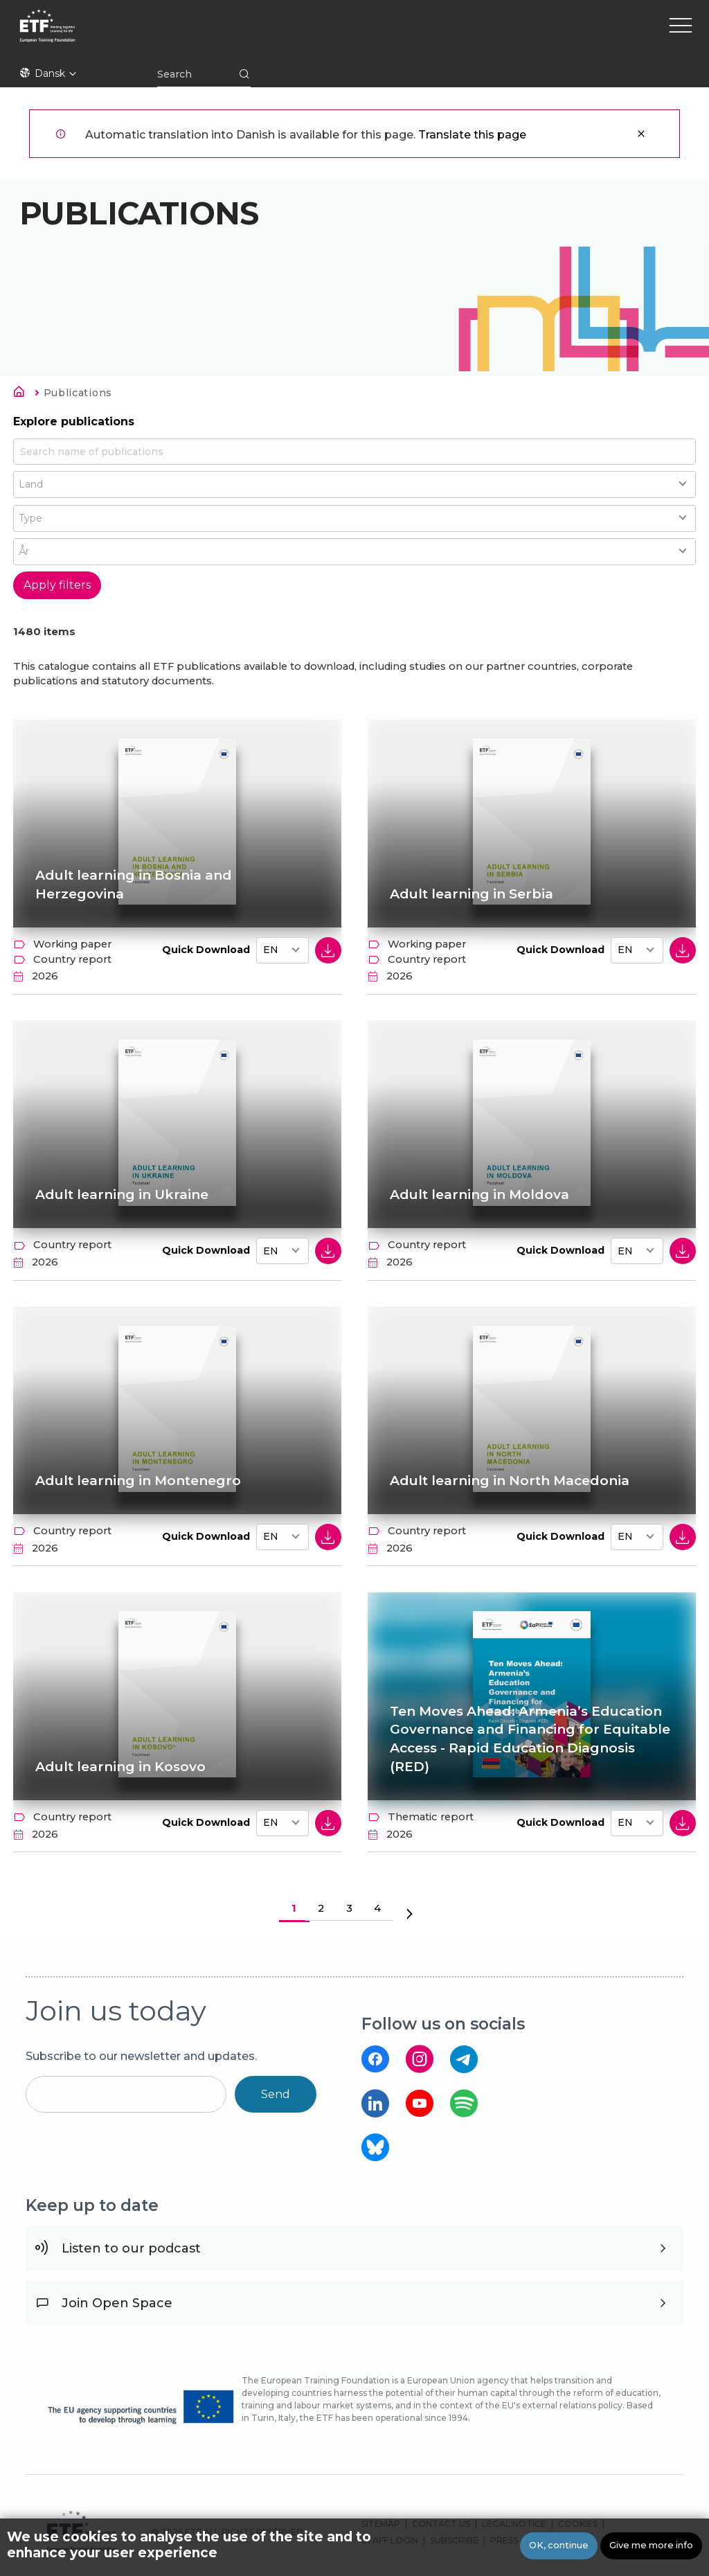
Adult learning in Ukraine (121, 1194)
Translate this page (472, 134)
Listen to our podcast (131, 2248)
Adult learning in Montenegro (138, 1481)
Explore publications (73, 421)
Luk (641, 134)
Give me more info (651, 2545)
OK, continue (559, 2545)
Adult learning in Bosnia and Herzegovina (133, 884)
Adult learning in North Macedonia (509, 1481)
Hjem (23, 394)
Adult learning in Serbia (471, 894)
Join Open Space (117, 2303)
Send (275, 2094)
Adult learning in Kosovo (120, 1767)
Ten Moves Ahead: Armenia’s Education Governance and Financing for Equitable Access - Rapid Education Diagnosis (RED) (530, 1739)
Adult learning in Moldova (479, 1194)
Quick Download (206, 949)
